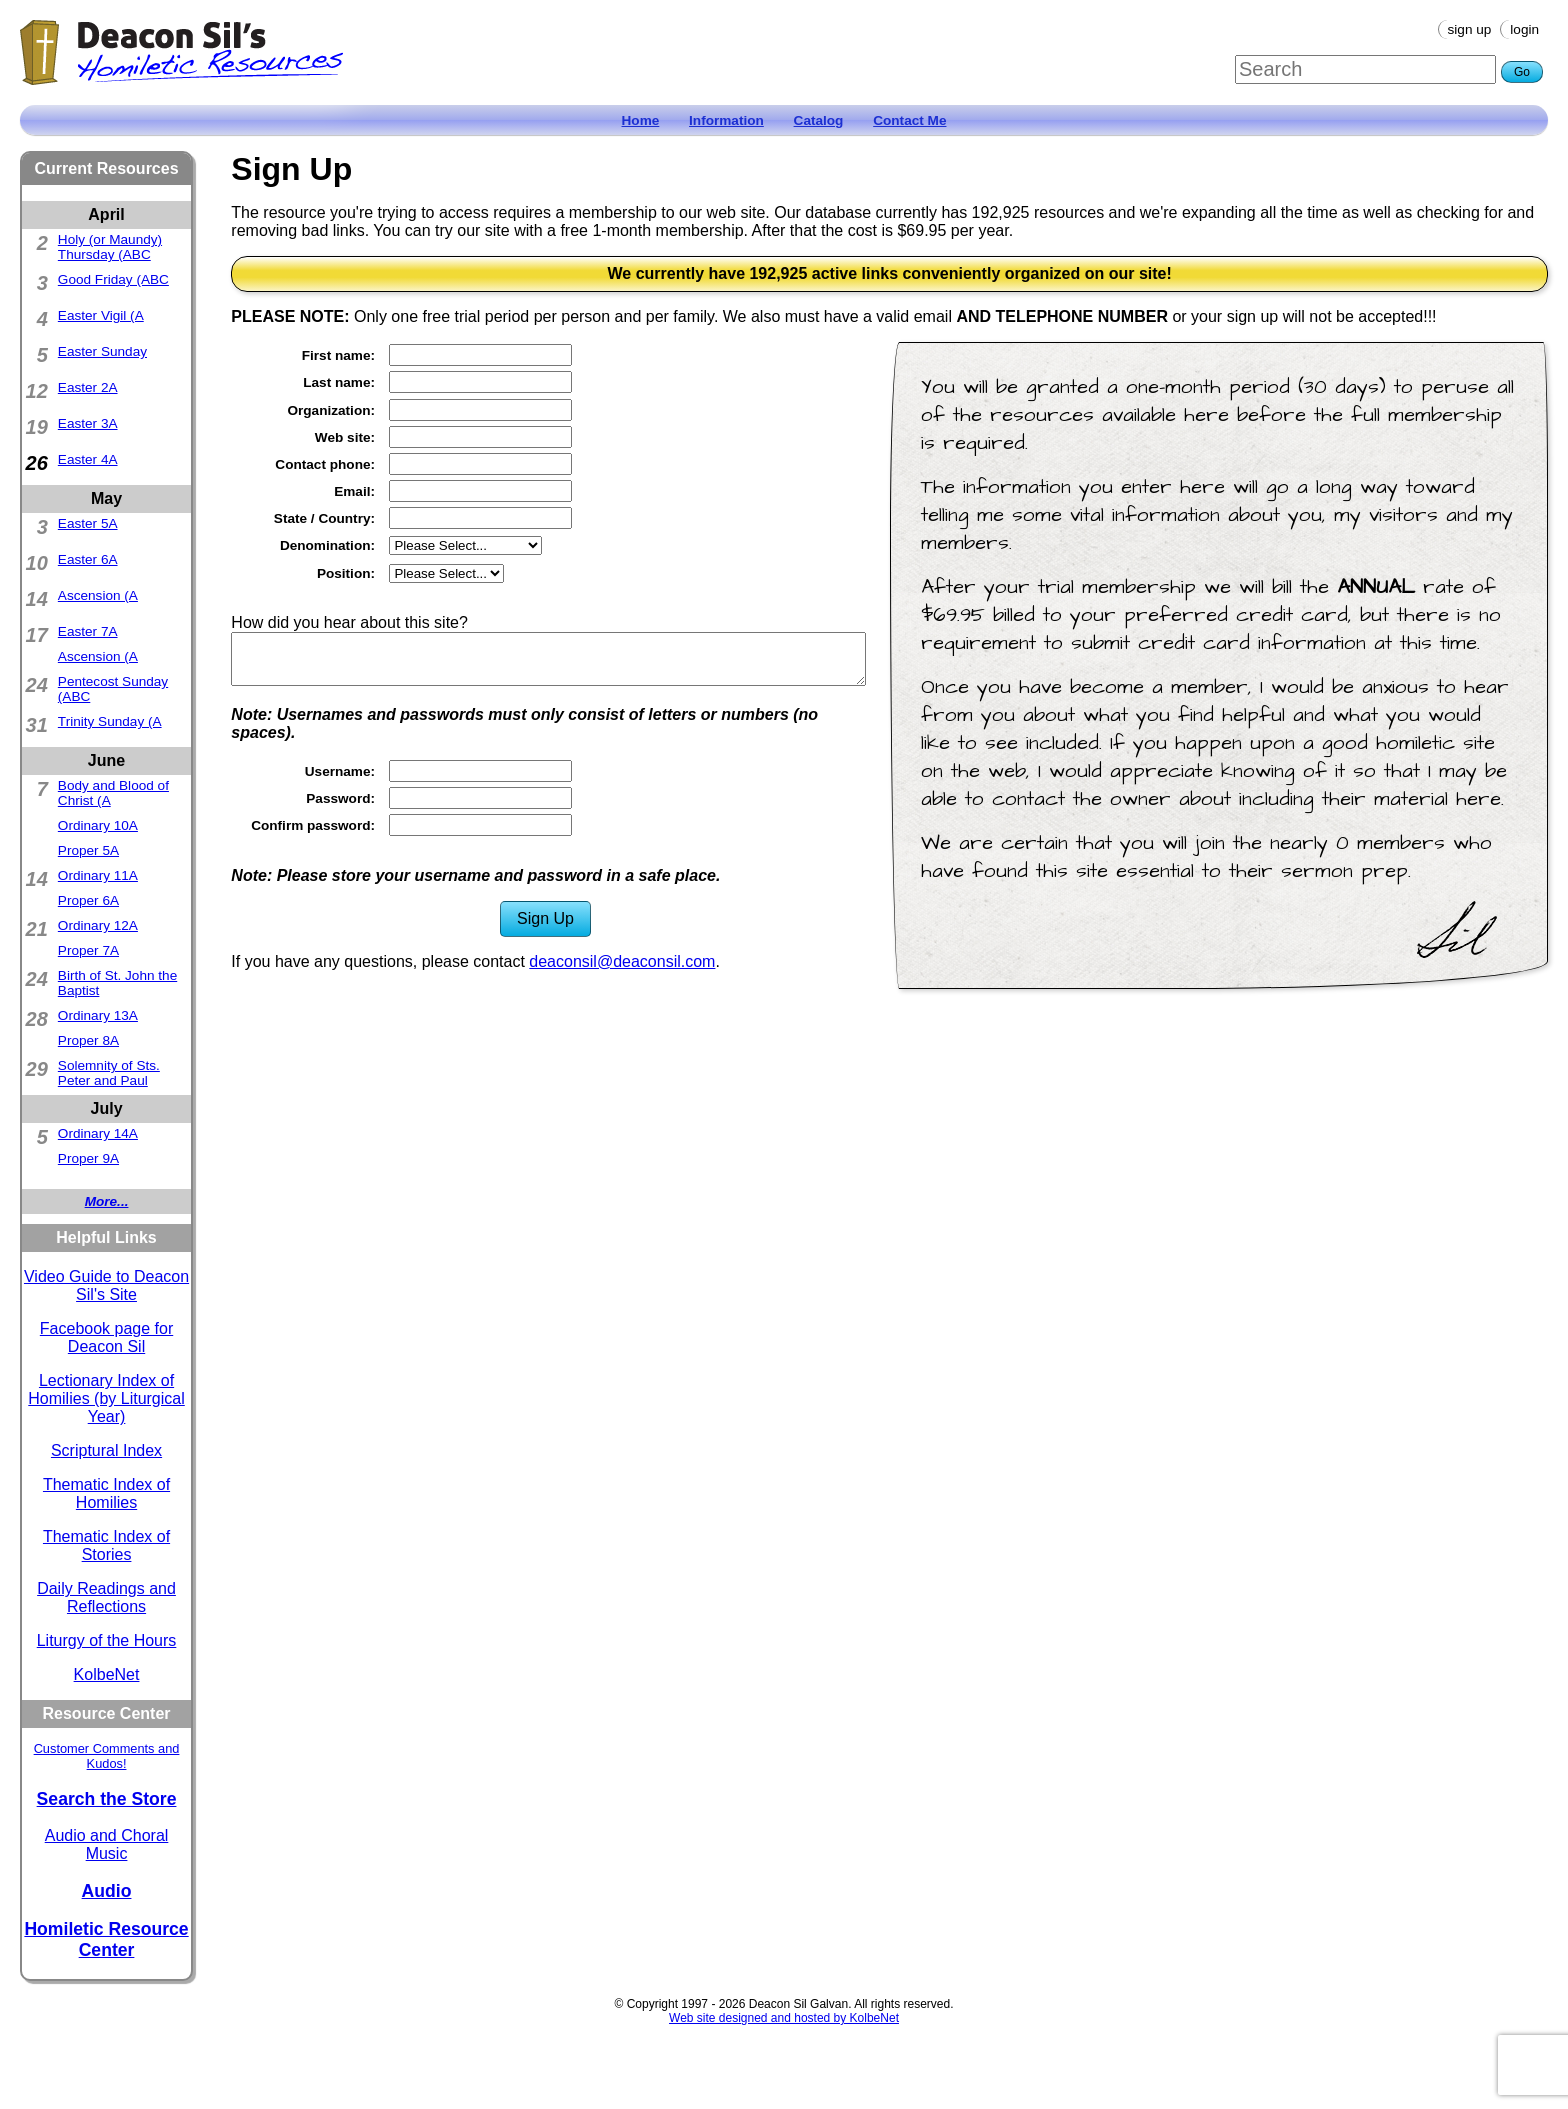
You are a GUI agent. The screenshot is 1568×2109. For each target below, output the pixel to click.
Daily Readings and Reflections (106, 1597)
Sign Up (1470, 29)
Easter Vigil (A (101, 315)
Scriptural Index (106, 1450)
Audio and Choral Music (107, 1844)
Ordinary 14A (98, 1133)
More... (107, 1201)
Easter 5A (88, 523)
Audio (107, 1891)
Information (726, 120)
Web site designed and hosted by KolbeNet (784, 2018)
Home (641, 120)
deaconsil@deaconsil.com (622, 961)
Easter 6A (88, 559)
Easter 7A (88, 631)
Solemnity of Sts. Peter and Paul (109, 1073)
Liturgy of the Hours (107, 1640)
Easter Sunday (102, 351)
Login (1524, 29)
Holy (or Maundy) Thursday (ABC (110, 247)
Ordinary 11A (98, 875)
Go (1522, 72)
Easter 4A (88, 459)
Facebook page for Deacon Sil (106, 1337)
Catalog (819, 120)
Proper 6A (88, 900)
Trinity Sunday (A (110, 721)
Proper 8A (88, 1040)
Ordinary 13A (98, 1015)
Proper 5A (88, 850)
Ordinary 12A (98, 925)
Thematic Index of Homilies (106, 1493)
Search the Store (107, 1799)
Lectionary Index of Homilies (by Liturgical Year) (106, 1398)
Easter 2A (88, 387)
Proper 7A (88, 950)
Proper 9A (88, 1158)
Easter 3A (88, 423)
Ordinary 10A (98, 825)
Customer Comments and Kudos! (107, 1756)
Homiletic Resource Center (106, 1939)
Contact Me (909, 120)
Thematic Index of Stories (106, 1545)
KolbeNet (107, 1674)
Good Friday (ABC (113, 279)
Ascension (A (98, 595)
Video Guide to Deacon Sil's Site (106, 1285)
